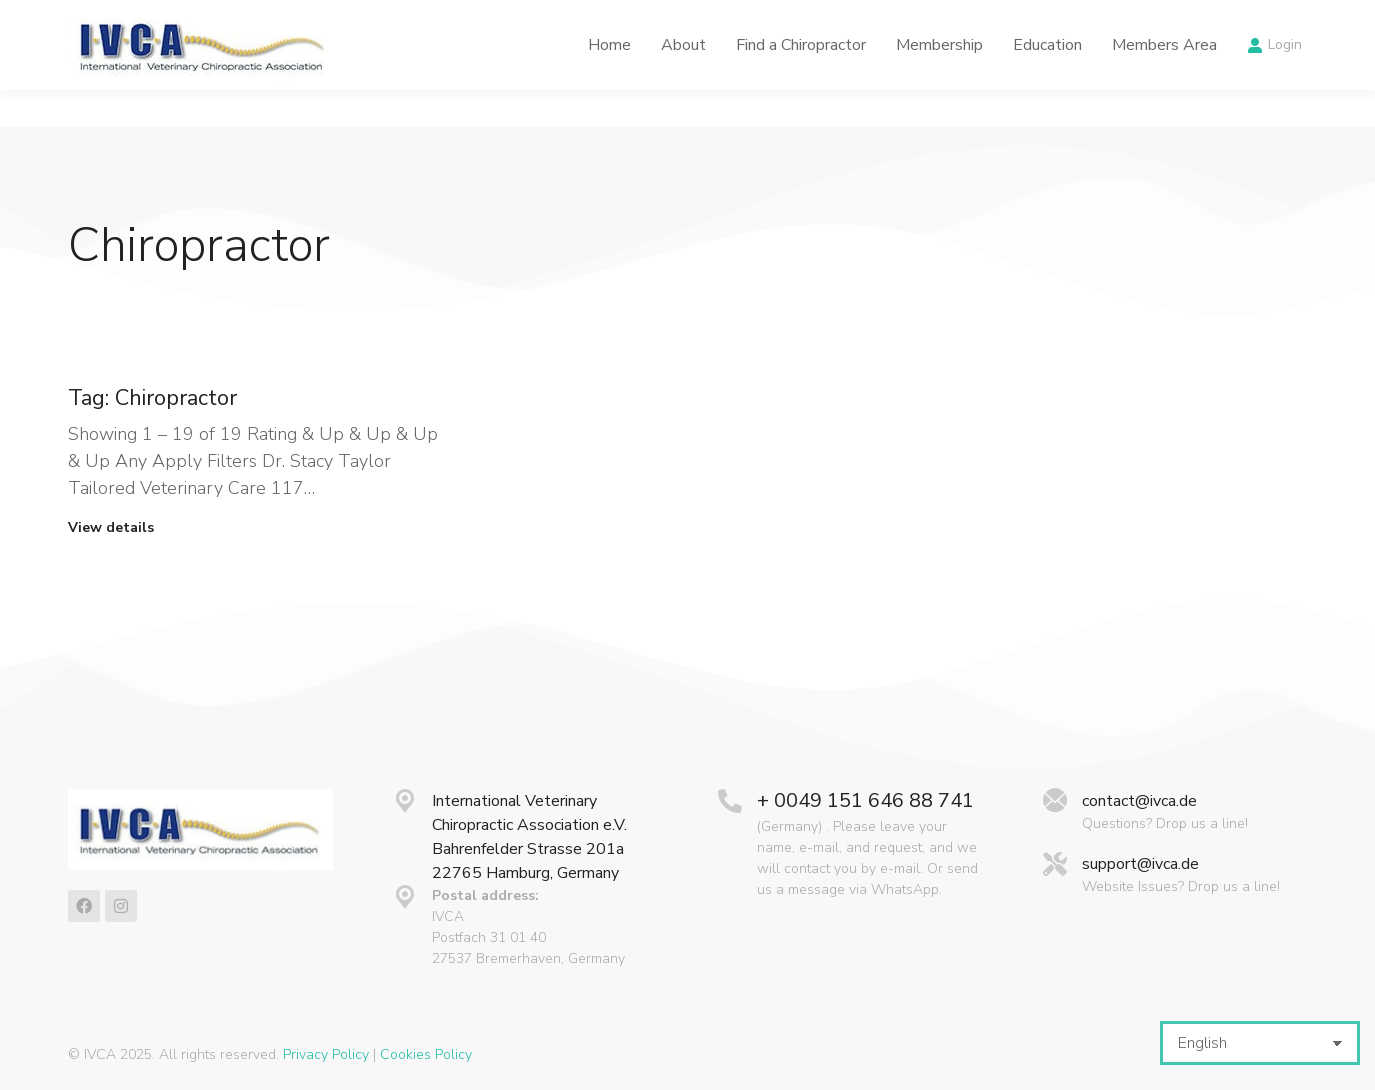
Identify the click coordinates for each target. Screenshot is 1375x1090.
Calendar (988, 18)
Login (1274, 82)
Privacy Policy (326, 1054)
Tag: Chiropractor (152, 398)
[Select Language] (1260, 1043)
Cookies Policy (426, 1054)
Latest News (874, 18)
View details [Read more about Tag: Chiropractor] (111, 528)
